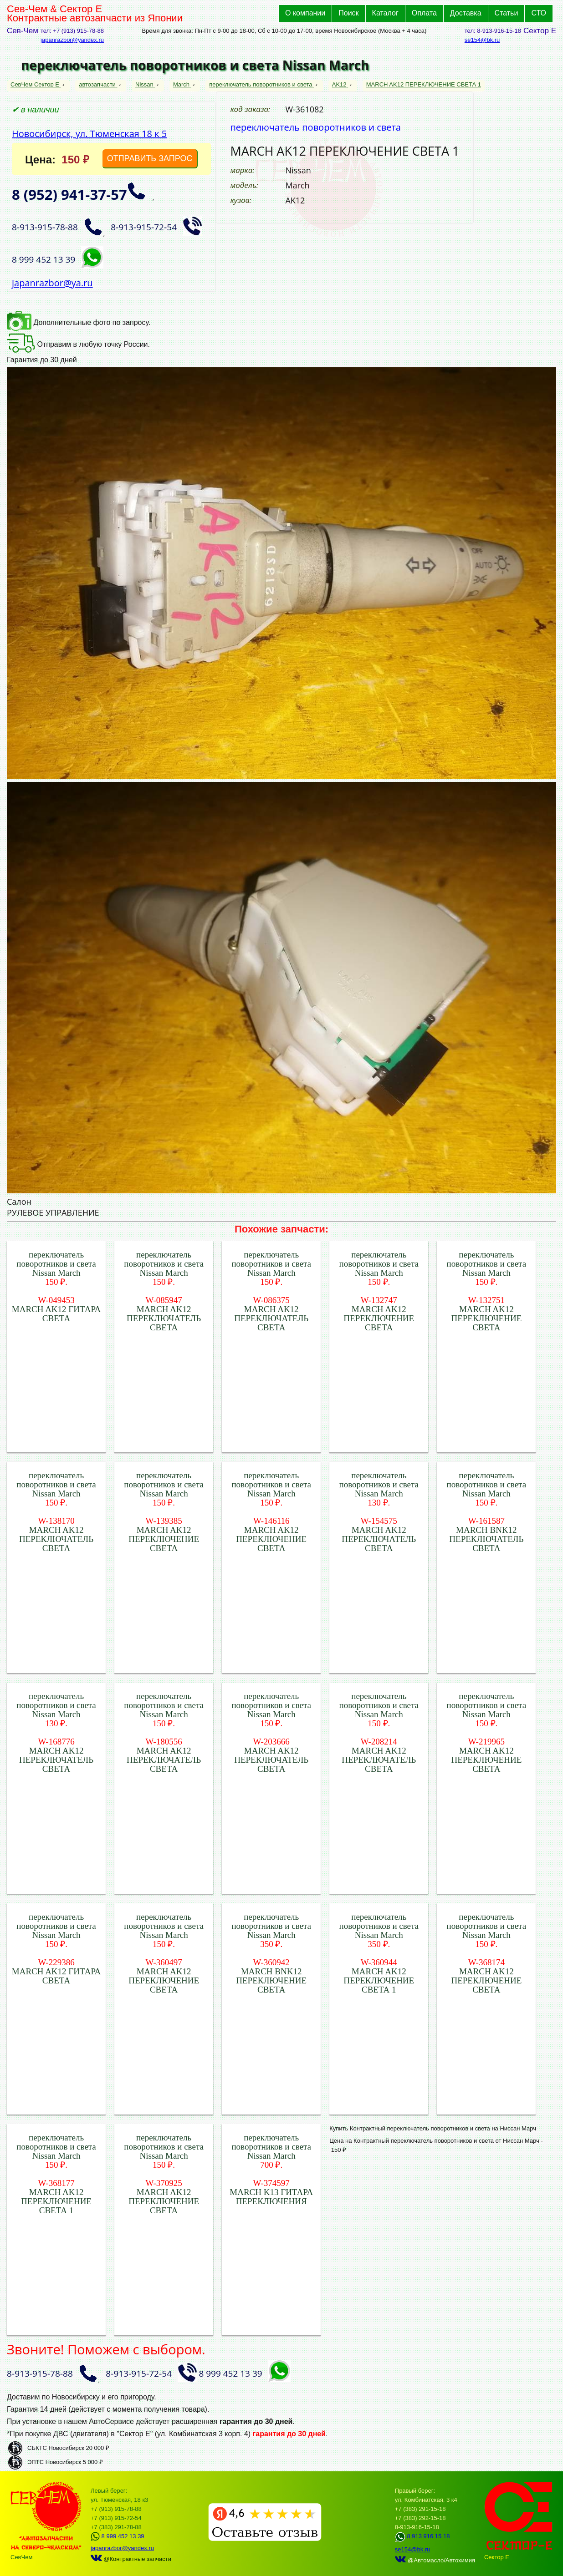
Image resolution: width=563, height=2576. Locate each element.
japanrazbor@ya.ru (52, 283)
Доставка (465, 13)
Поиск (348, 13)
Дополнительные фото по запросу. (78, 322)
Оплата (424, 13)
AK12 (340, 84)
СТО (538, 13)
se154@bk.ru (482, 39)
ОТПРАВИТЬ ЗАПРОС (150, 158)
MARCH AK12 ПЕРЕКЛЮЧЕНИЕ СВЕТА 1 (423, 84)
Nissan (145, 84)
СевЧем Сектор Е (35, 84)
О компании (305, 13)
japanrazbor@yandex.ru (72, 39)
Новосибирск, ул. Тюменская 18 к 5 (89, 133)
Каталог (385, 13)
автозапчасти (98, 84)
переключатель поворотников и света (261, 84)
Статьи (506, 13)
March (182, 84)
